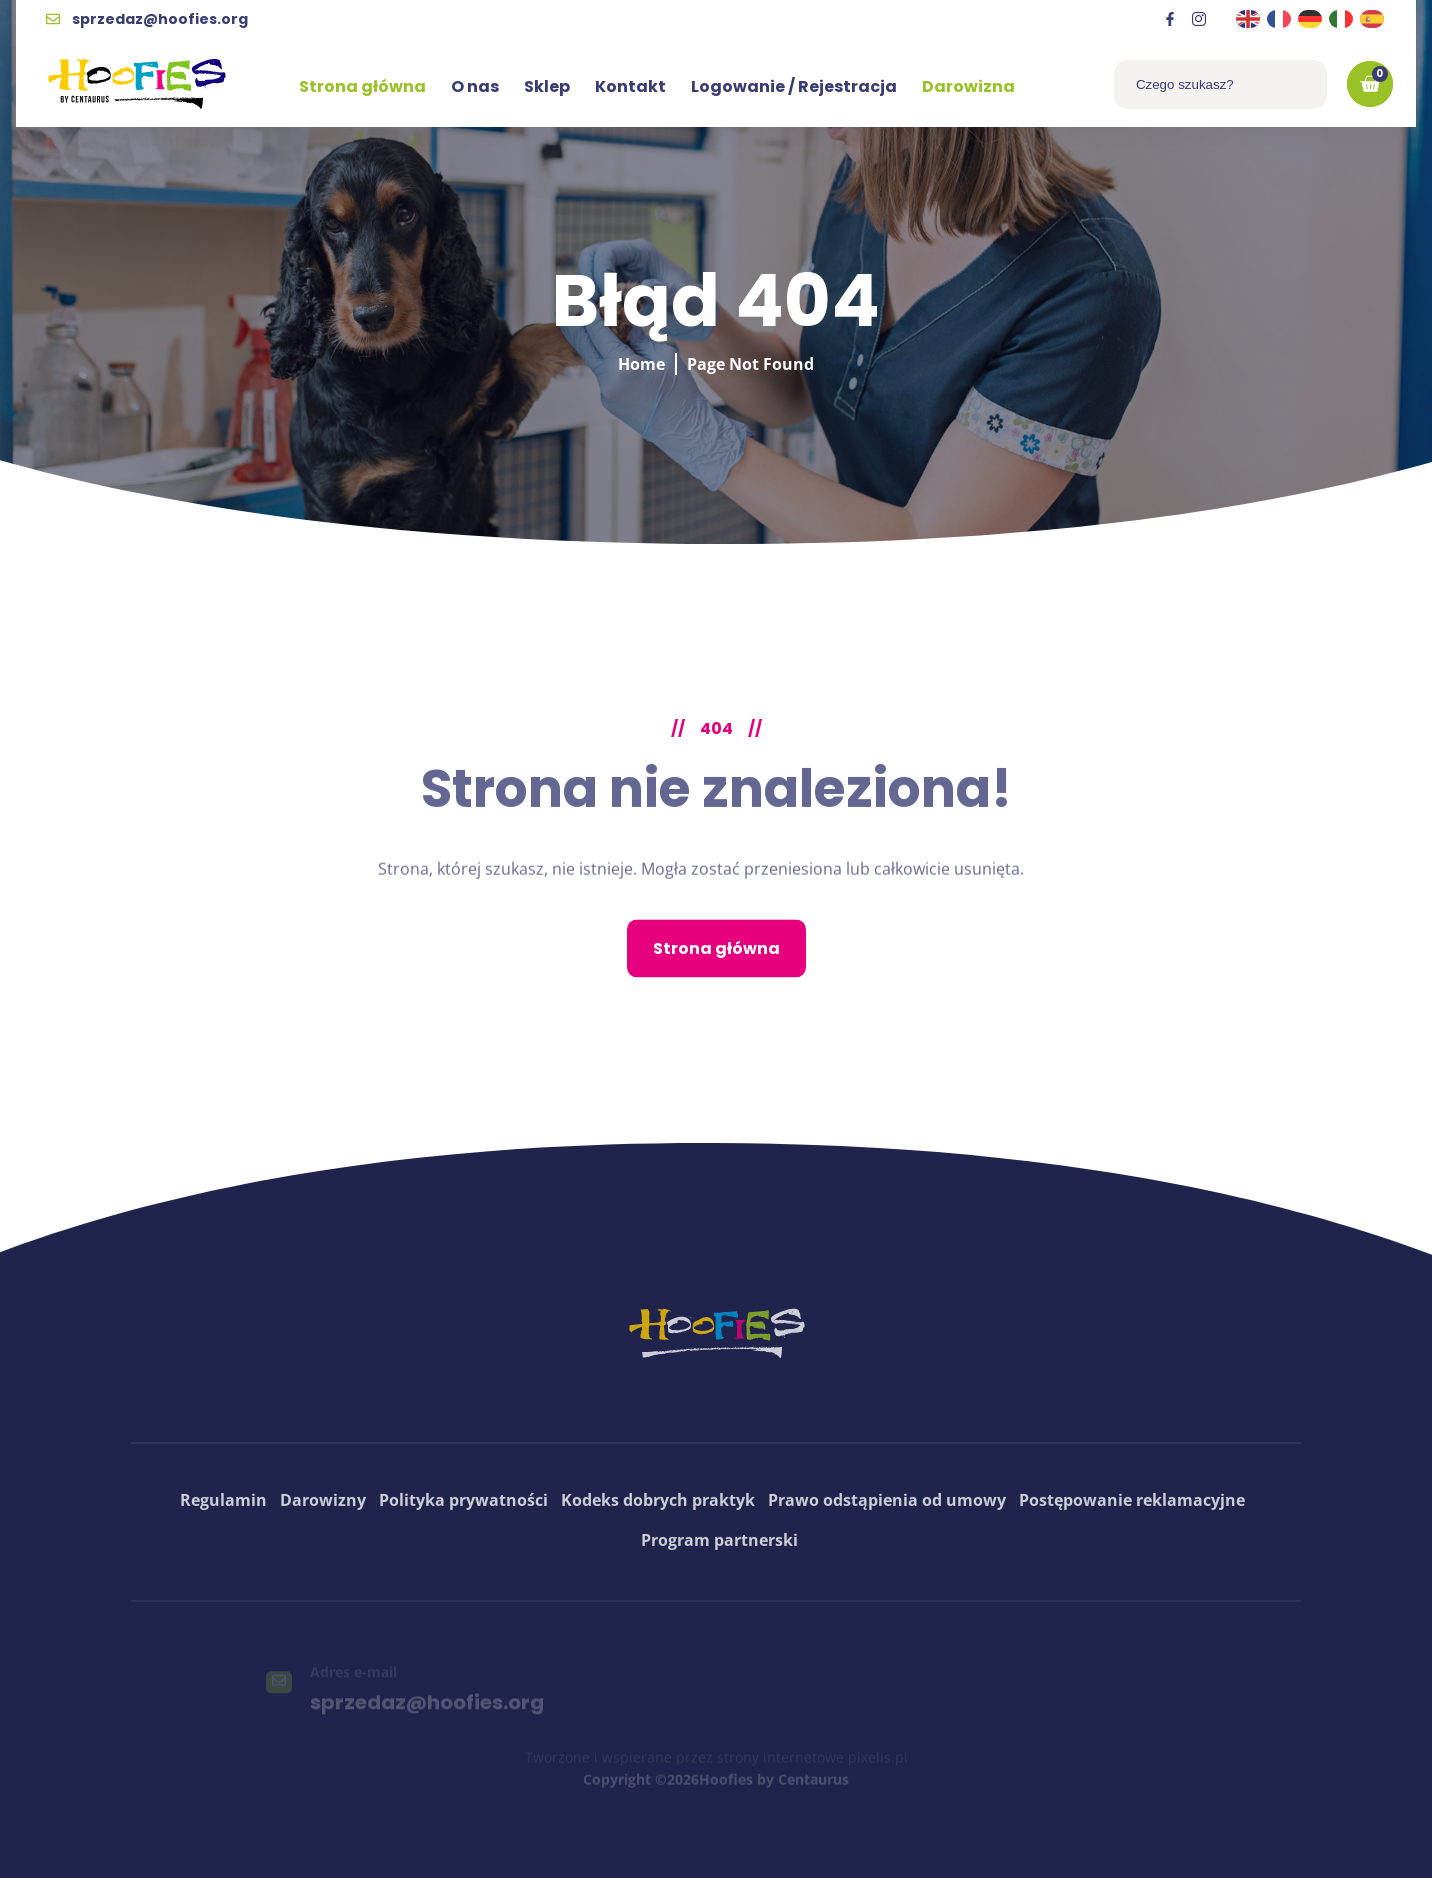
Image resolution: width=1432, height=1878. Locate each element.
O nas (475, 86)
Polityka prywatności (463, 1563)
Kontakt (630, 86)
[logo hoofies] (137, 84)
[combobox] (1220, 84)
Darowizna (968, 86)
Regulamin (223, 1563)
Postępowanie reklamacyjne (1132, 1563)
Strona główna (362, 86)
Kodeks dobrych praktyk (658, 1563)
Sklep (547, 86)
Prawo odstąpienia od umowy (887, 1563)
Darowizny (323, 1563)
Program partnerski (719, 1603)
